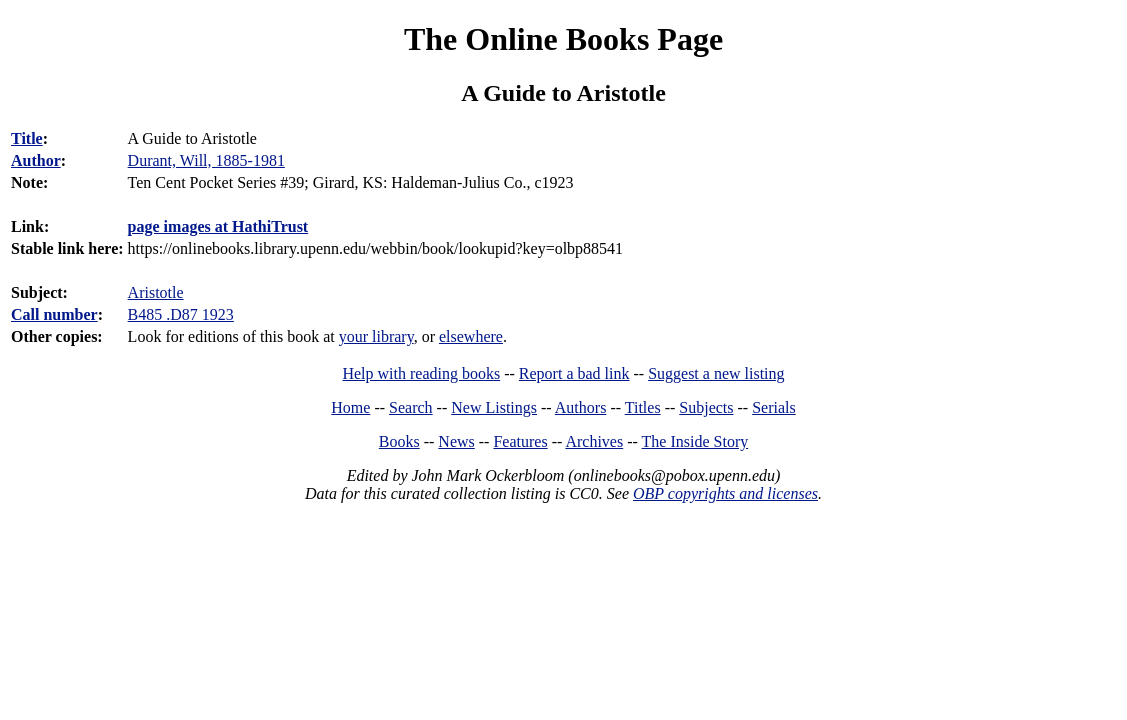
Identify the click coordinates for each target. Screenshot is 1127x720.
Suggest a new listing (716, 373)
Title (27, 138)
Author (36, 160)
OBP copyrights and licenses (725, 493)
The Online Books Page (563, 39)
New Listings (494, 407)
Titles (643, 407)
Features (520, 441)
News (456, 441)
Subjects (706, 407)
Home (350, 407)
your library (376, 336)
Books (399, 441)
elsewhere (471, 336)
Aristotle (156, 292)
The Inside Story (695, 441)
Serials (774, 407)
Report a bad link (574, 373)
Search (411, 407)
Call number (54, 314)
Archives (594, 441)
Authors (581, 407)
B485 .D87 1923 (181, 314)
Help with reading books (421, 373)
